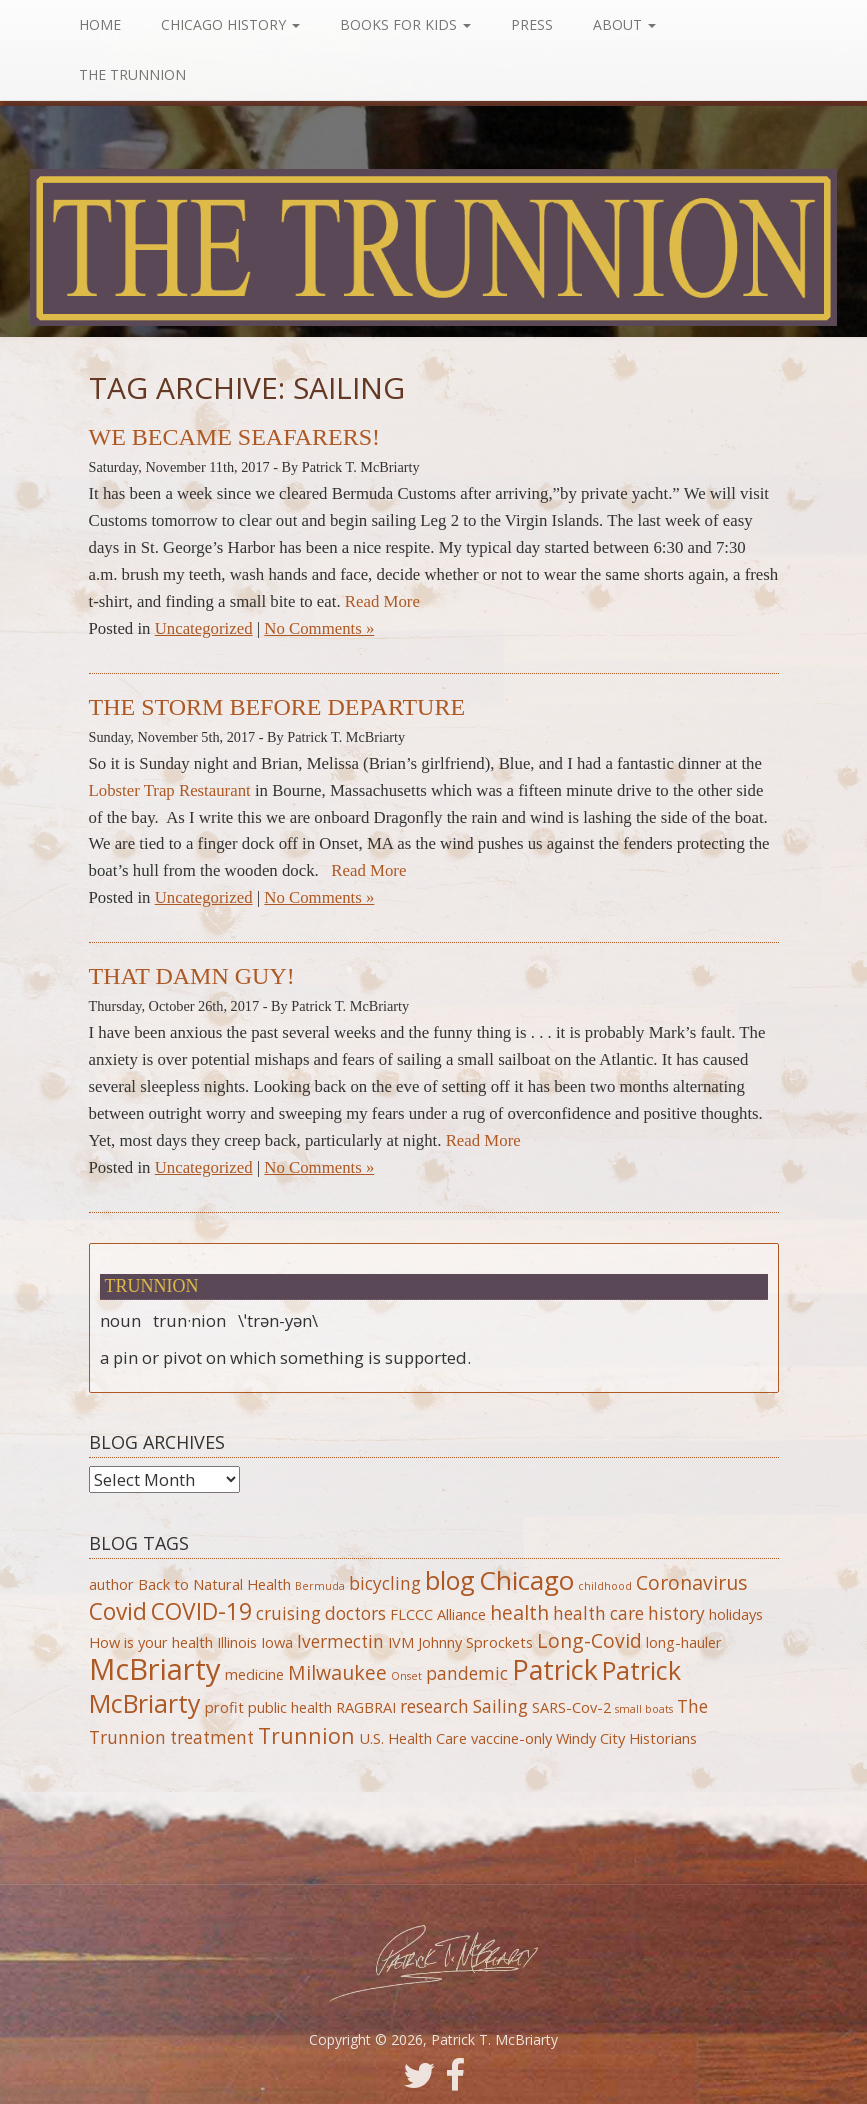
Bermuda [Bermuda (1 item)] (320, 1586)
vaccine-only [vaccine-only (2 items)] (511, 1738)
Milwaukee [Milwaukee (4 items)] (337, 1672)
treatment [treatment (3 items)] (212, 1737)
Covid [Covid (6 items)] (118, 1611)
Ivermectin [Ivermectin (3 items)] (340, 1641)
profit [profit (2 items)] (224, 1707)
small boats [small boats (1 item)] (644, 1709)
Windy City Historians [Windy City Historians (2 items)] (626, 1738)
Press (534, 24)
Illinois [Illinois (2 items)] (237, 1642)
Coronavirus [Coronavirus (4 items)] (692, 1582)
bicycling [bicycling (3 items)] (385, 1583)
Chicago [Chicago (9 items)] (526, 1580)
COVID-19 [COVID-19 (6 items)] (201, 1611)
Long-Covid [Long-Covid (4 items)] (589, 1640)
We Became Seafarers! (235, 437)
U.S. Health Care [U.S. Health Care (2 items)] (413, 1738)
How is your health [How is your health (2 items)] (151, 1642)
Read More (382, 601)
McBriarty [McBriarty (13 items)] (155, 1669)
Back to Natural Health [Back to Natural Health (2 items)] (214, 1584)
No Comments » (319, 628)
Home (102, 24)
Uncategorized (204, 628)
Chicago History (232, 24)
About (626, 24)
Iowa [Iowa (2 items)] (277, 1642)
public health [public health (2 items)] (290, 1707)
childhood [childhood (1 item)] (605, 1586)
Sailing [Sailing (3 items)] (500, 1706)
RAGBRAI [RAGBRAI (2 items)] (366, 1707)
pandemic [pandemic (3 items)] (467, 1673)
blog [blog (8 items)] (450, 1580)
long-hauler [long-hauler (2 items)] (684, 1642)
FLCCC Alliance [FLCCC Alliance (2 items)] (438, 1614)
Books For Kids (407, 24)
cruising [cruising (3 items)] (288, 1613)
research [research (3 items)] (434, 1706)
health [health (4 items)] (519, 1612)
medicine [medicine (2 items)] (254, 1674)
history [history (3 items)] (676, 1613)
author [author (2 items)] (111, 1584)
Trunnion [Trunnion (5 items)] (306, 1735)
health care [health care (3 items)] (598, 1613)
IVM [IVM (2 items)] (401, 1642)
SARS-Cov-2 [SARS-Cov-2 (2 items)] (571, 1707)
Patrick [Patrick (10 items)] (555, 1669)
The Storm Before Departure (277, 707)
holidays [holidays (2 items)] (736, 1614)
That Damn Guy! (192, 976)
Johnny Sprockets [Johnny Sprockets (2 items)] (475, 1642)
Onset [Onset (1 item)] (406, 1676)
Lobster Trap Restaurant (170, 790)
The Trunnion (134, 74)
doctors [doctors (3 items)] (355, 1613)
